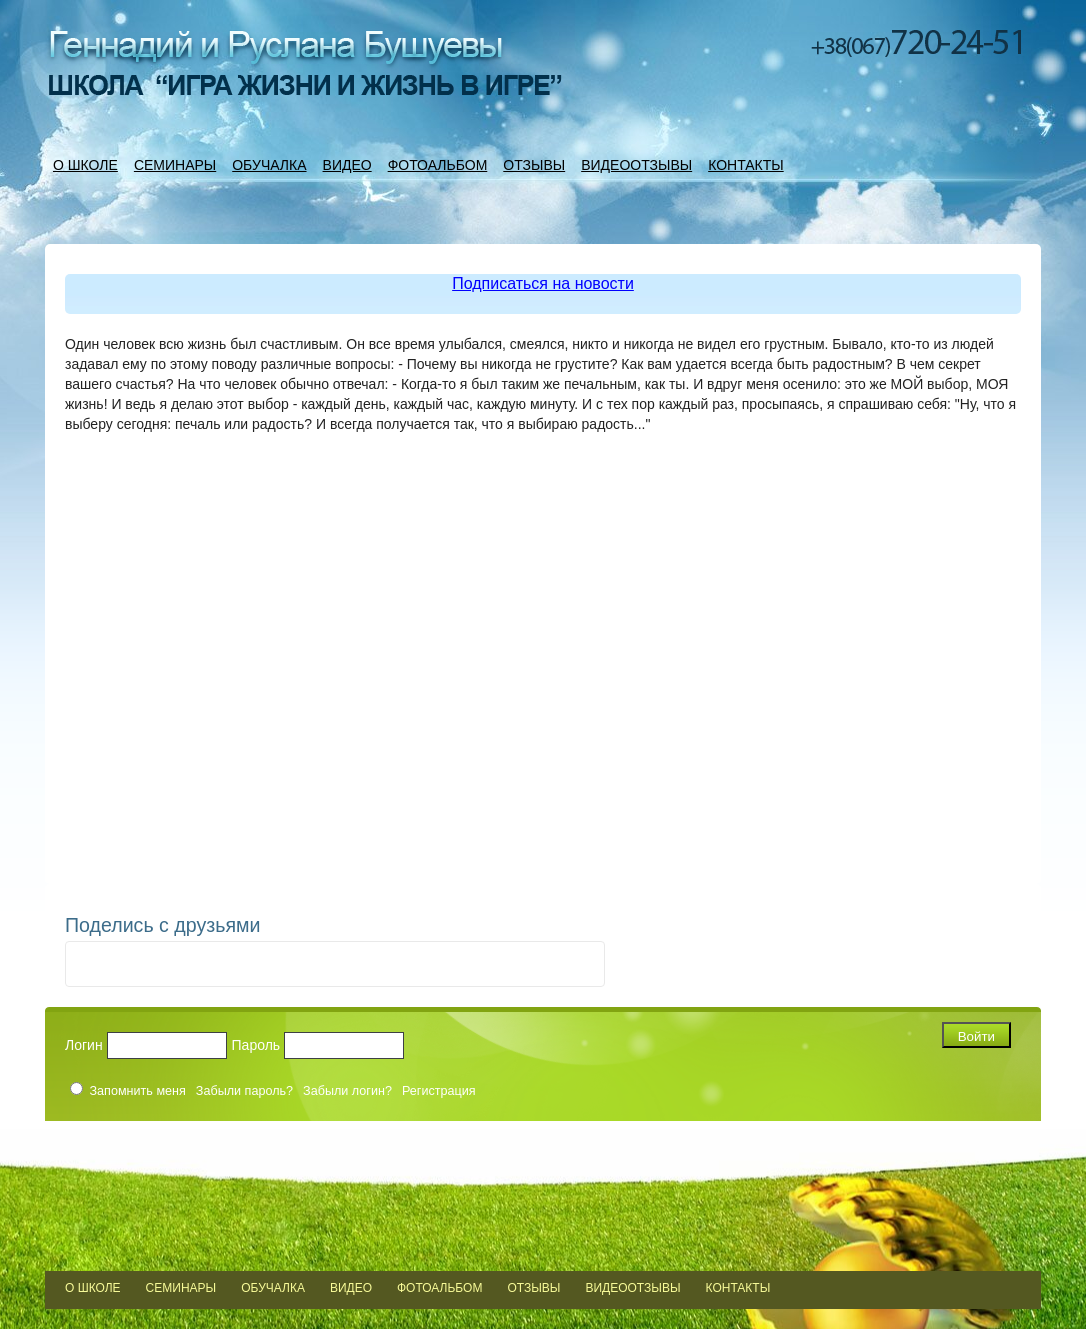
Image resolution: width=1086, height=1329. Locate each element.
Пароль (256, 1045)
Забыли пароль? (244, 1091)
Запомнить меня (138, 1091)
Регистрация (439, 1091)
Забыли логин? (347, 1091)
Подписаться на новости (543, 283)
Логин (84, 1045)
